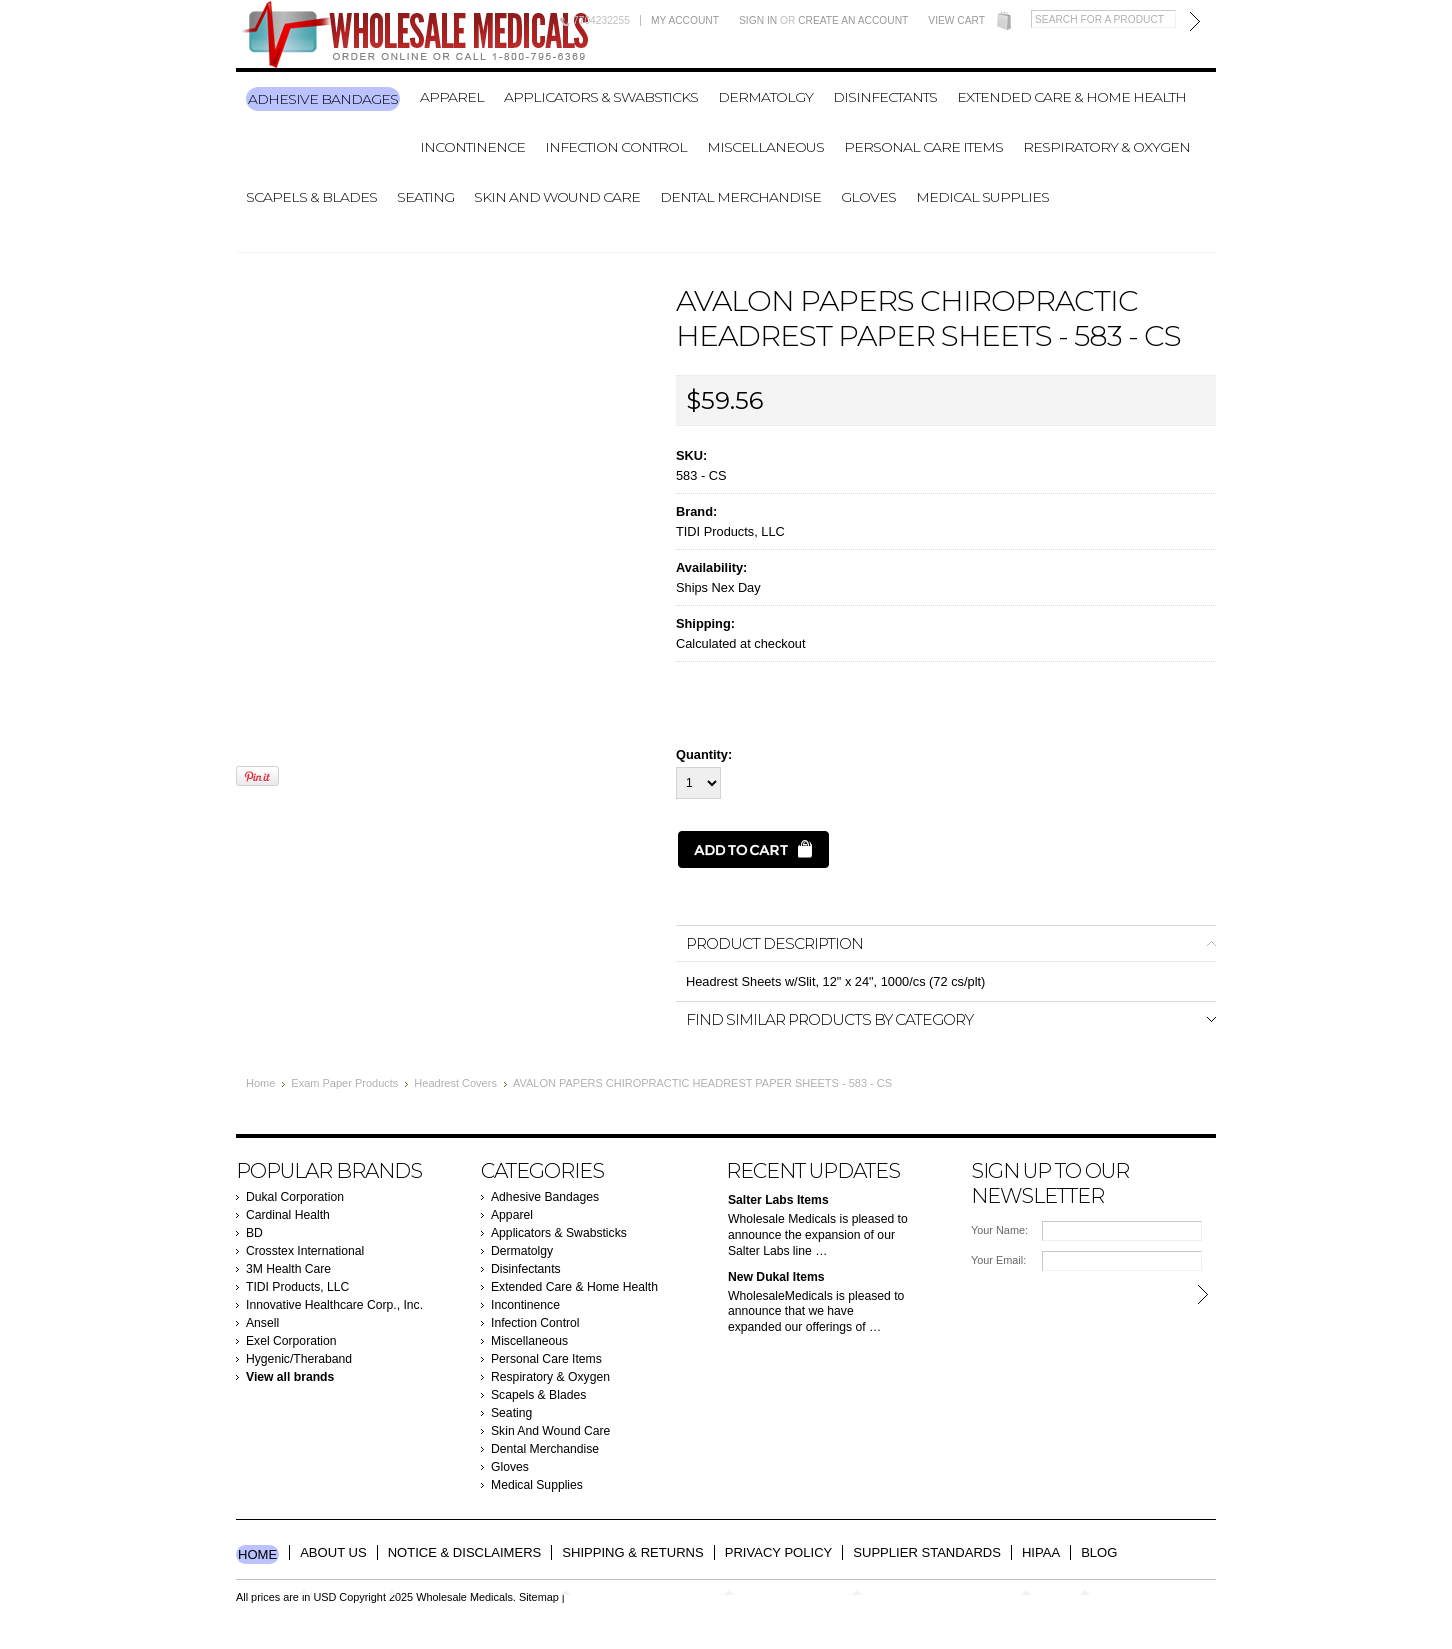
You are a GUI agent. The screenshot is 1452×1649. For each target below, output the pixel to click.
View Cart (956, 20)
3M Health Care (288, 1269)
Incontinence (472, 147)
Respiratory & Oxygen (1106, 147)
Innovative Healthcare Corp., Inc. (334, 1305)
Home (260, 1083)
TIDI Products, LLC (730, 531)
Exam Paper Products (344, 1083)
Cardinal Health (288, 1215)
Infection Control (616, 147)
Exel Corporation (291, 1341)
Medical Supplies (982, 197)
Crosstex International (305, 1251)
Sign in (758, 20)
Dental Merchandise (740, 197)
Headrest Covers (455, 1083)
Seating (425, 197)
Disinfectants (885, 97)
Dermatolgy (765, 97)
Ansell (262, 1323)
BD (254, 1233)
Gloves (868, 197)
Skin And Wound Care (557, 197)
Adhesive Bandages (323, 99)
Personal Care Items (923, 147)
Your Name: (999, 1230)
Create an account (853, 20)
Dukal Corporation (295, 1197)
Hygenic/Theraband (299, 1359)
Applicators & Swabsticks (601, 97)
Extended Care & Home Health (1071, 97)
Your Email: (998, 1260)
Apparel (452, 97)
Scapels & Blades (311, 197)
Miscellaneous (765, 147)
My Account (685, 20)
